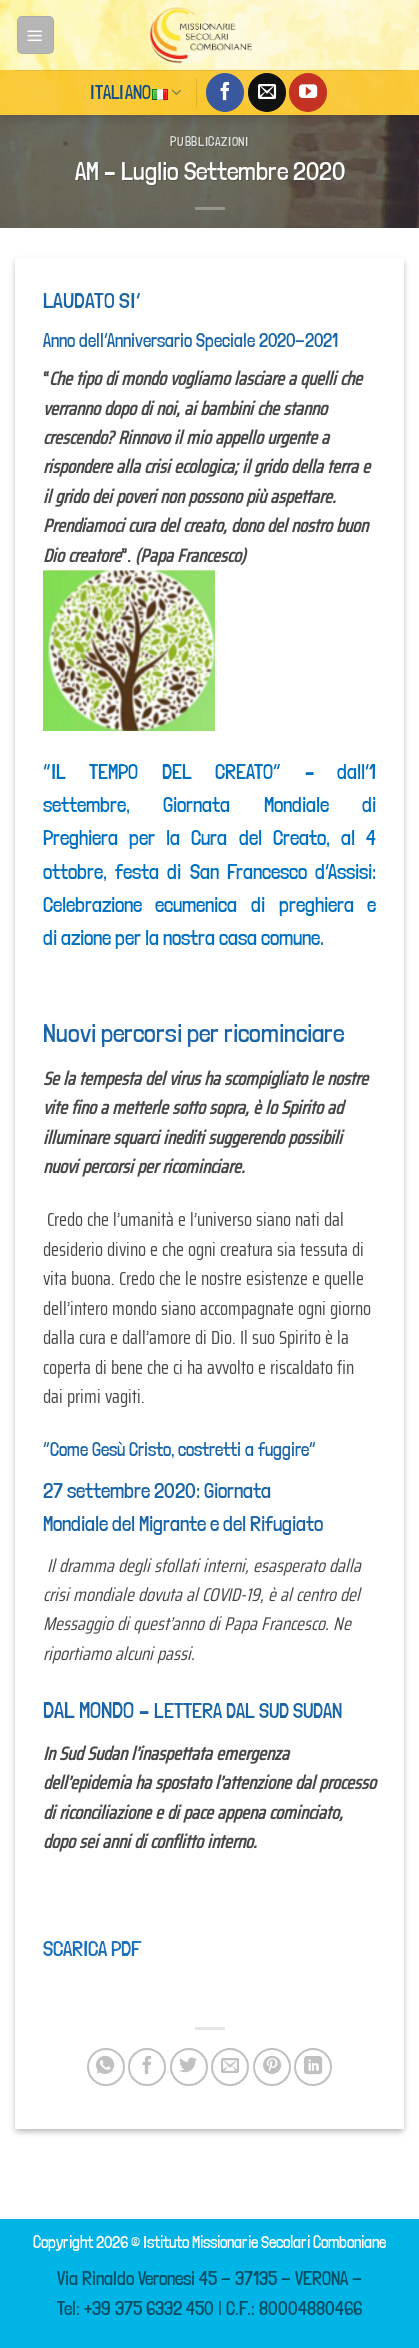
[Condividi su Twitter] (189, 2067)
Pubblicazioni (209, 141)
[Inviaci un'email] (267, 92)
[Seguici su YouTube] (308, 92)
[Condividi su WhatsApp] (106, 2067)
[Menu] (35, 34)
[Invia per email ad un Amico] (230, 2067)
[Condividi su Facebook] (147, 2067)
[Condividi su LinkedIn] (313, 2067)
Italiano (136, 92)
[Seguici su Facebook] (225, 92)
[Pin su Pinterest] (272, 2067)
